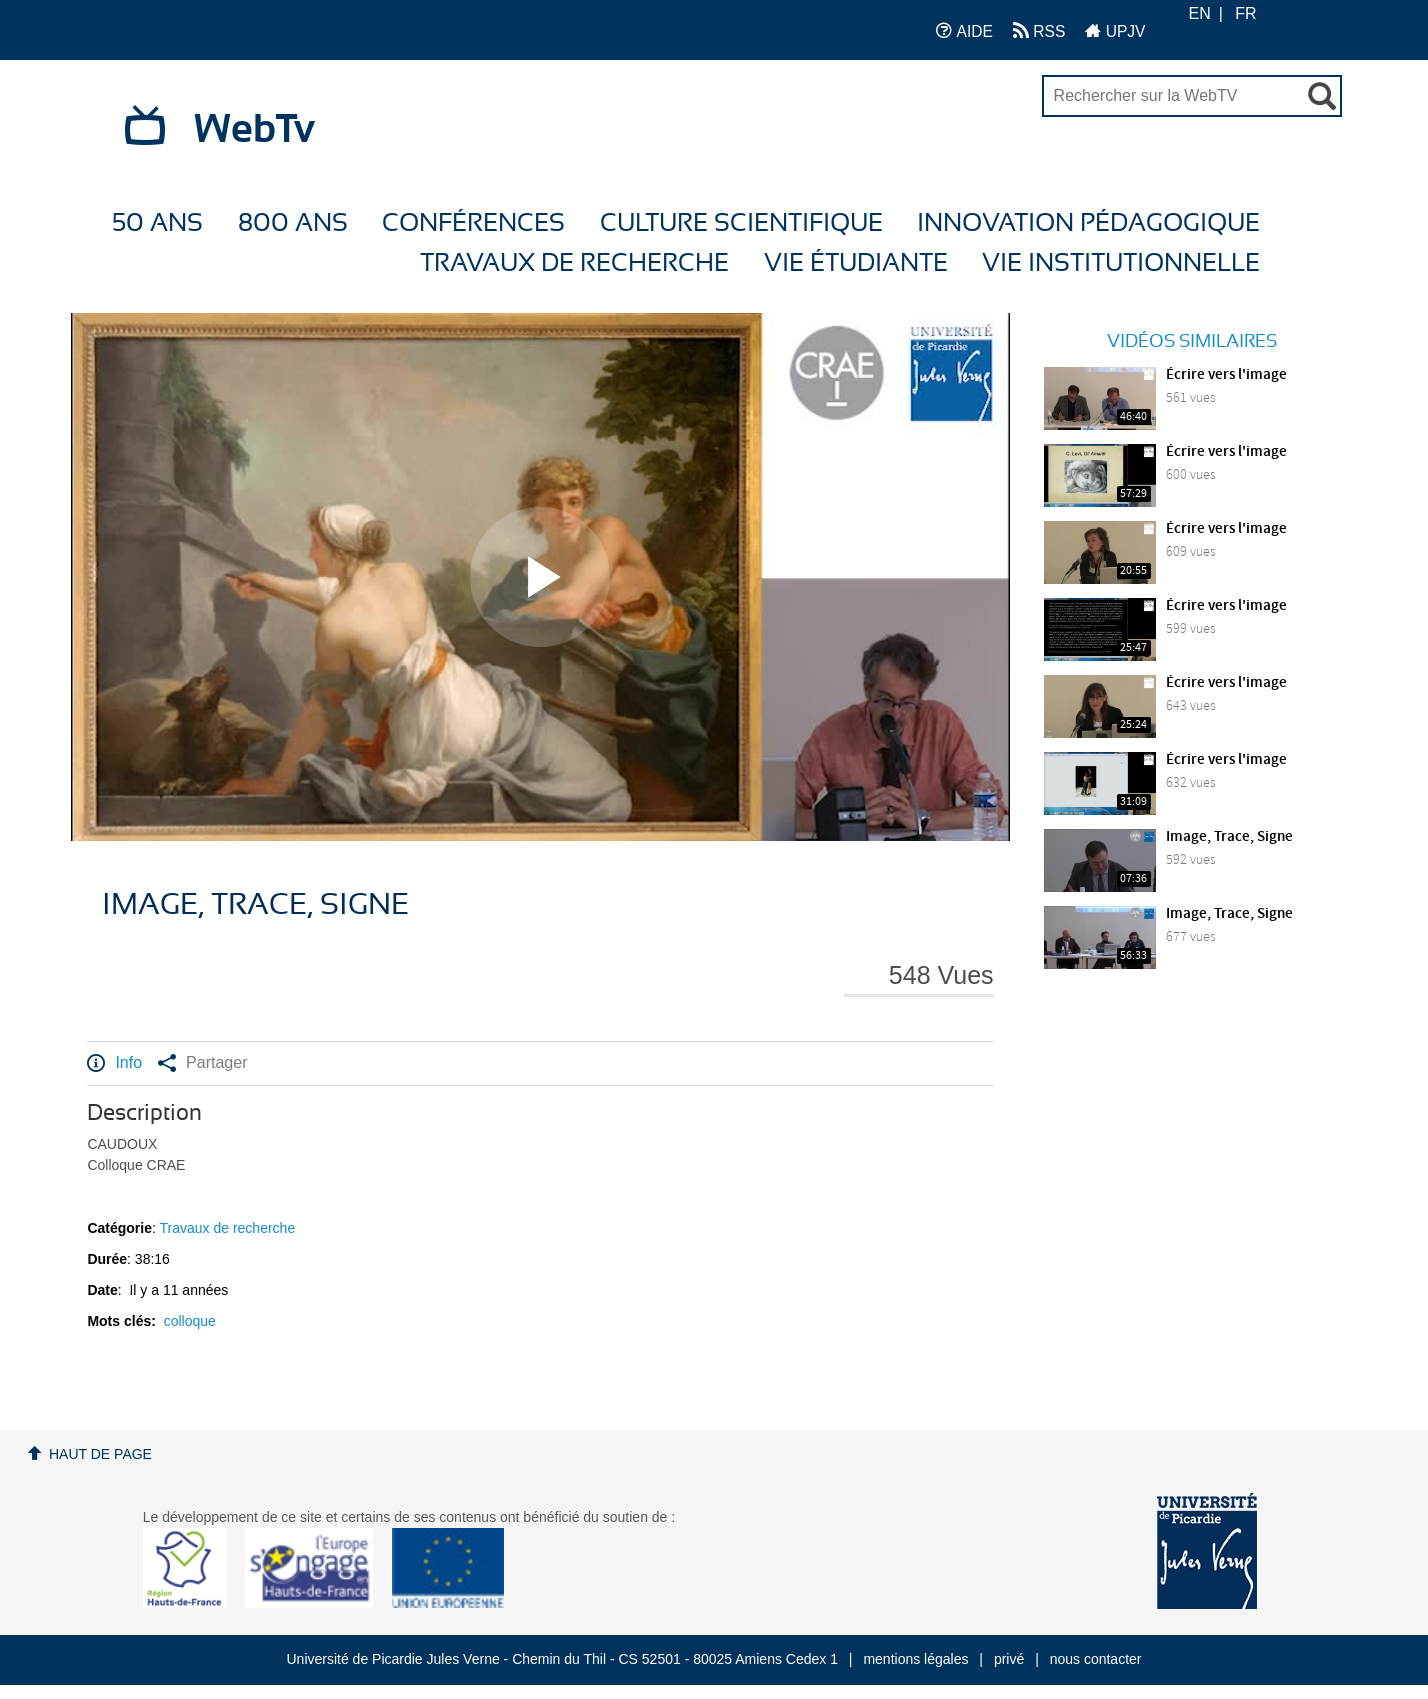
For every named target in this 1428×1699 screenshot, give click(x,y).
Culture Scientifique (741, 223)
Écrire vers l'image (1226, 375)
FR (1245, 13)
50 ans (157, 223)
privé (1009, 1659)
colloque (190, 1321)
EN (1199, 13)
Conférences (473, 223)
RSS (1039, 30)
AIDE (964, 30)
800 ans (293, 223)
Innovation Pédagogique (1088, 223)
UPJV (1115, 30)
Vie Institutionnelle (1121, 263)
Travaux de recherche (574, 263)
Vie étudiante (856, 263)
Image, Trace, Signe (1229, 837)
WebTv (254, 130)
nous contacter (1096, 1659)
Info (114, 1063)
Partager (202, 1063)
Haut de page (100, 1454)
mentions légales (915, 1659)
